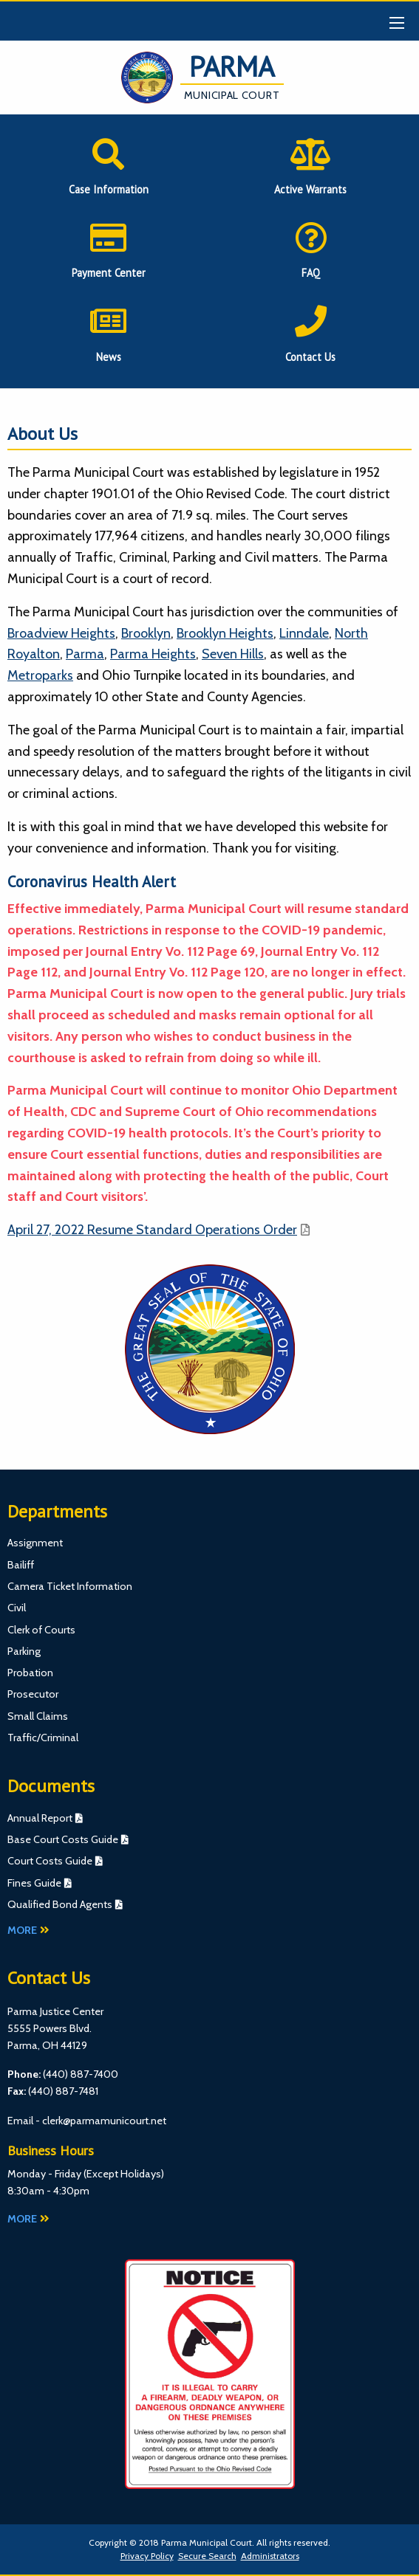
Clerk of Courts (41, 1629)
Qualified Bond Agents (59, 1904)
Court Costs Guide (49, 1860)
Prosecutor (32, 1694)
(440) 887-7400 (80, 2074)
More (28, 1930)
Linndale (304, 633)
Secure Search (207, 2555)
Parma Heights (153, 654)
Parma (85, 654)
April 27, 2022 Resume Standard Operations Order (152, 1230)
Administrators (270, 2555)
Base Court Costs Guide (62, 1839)
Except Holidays (123, 2173)
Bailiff (20, 1564)
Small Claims (37, 1716)
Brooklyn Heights (225, 633)
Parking (24, 1651)
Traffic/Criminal (42, 1737)
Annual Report (39, 1818)
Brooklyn (146, 633)
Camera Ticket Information (69, 1586)
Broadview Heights (61, 633)
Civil (16, 1607)
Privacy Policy (147, 2555)
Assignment (35, 1542)
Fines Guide (34, 1883)
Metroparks (40, 675)
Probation (30, 1672)
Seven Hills (233, 654)
